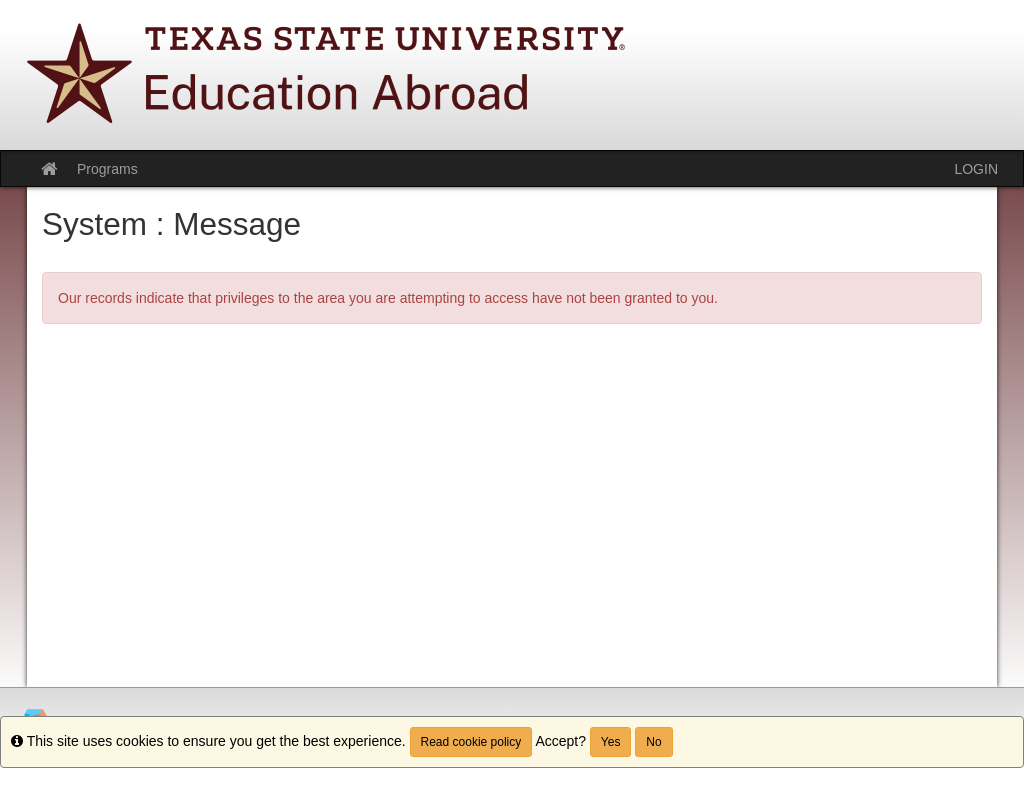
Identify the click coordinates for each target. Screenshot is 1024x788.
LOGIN (976, 169)
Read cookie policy (471, 742)
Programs (107, 169)
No (653, 742)
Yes (611, 742)
